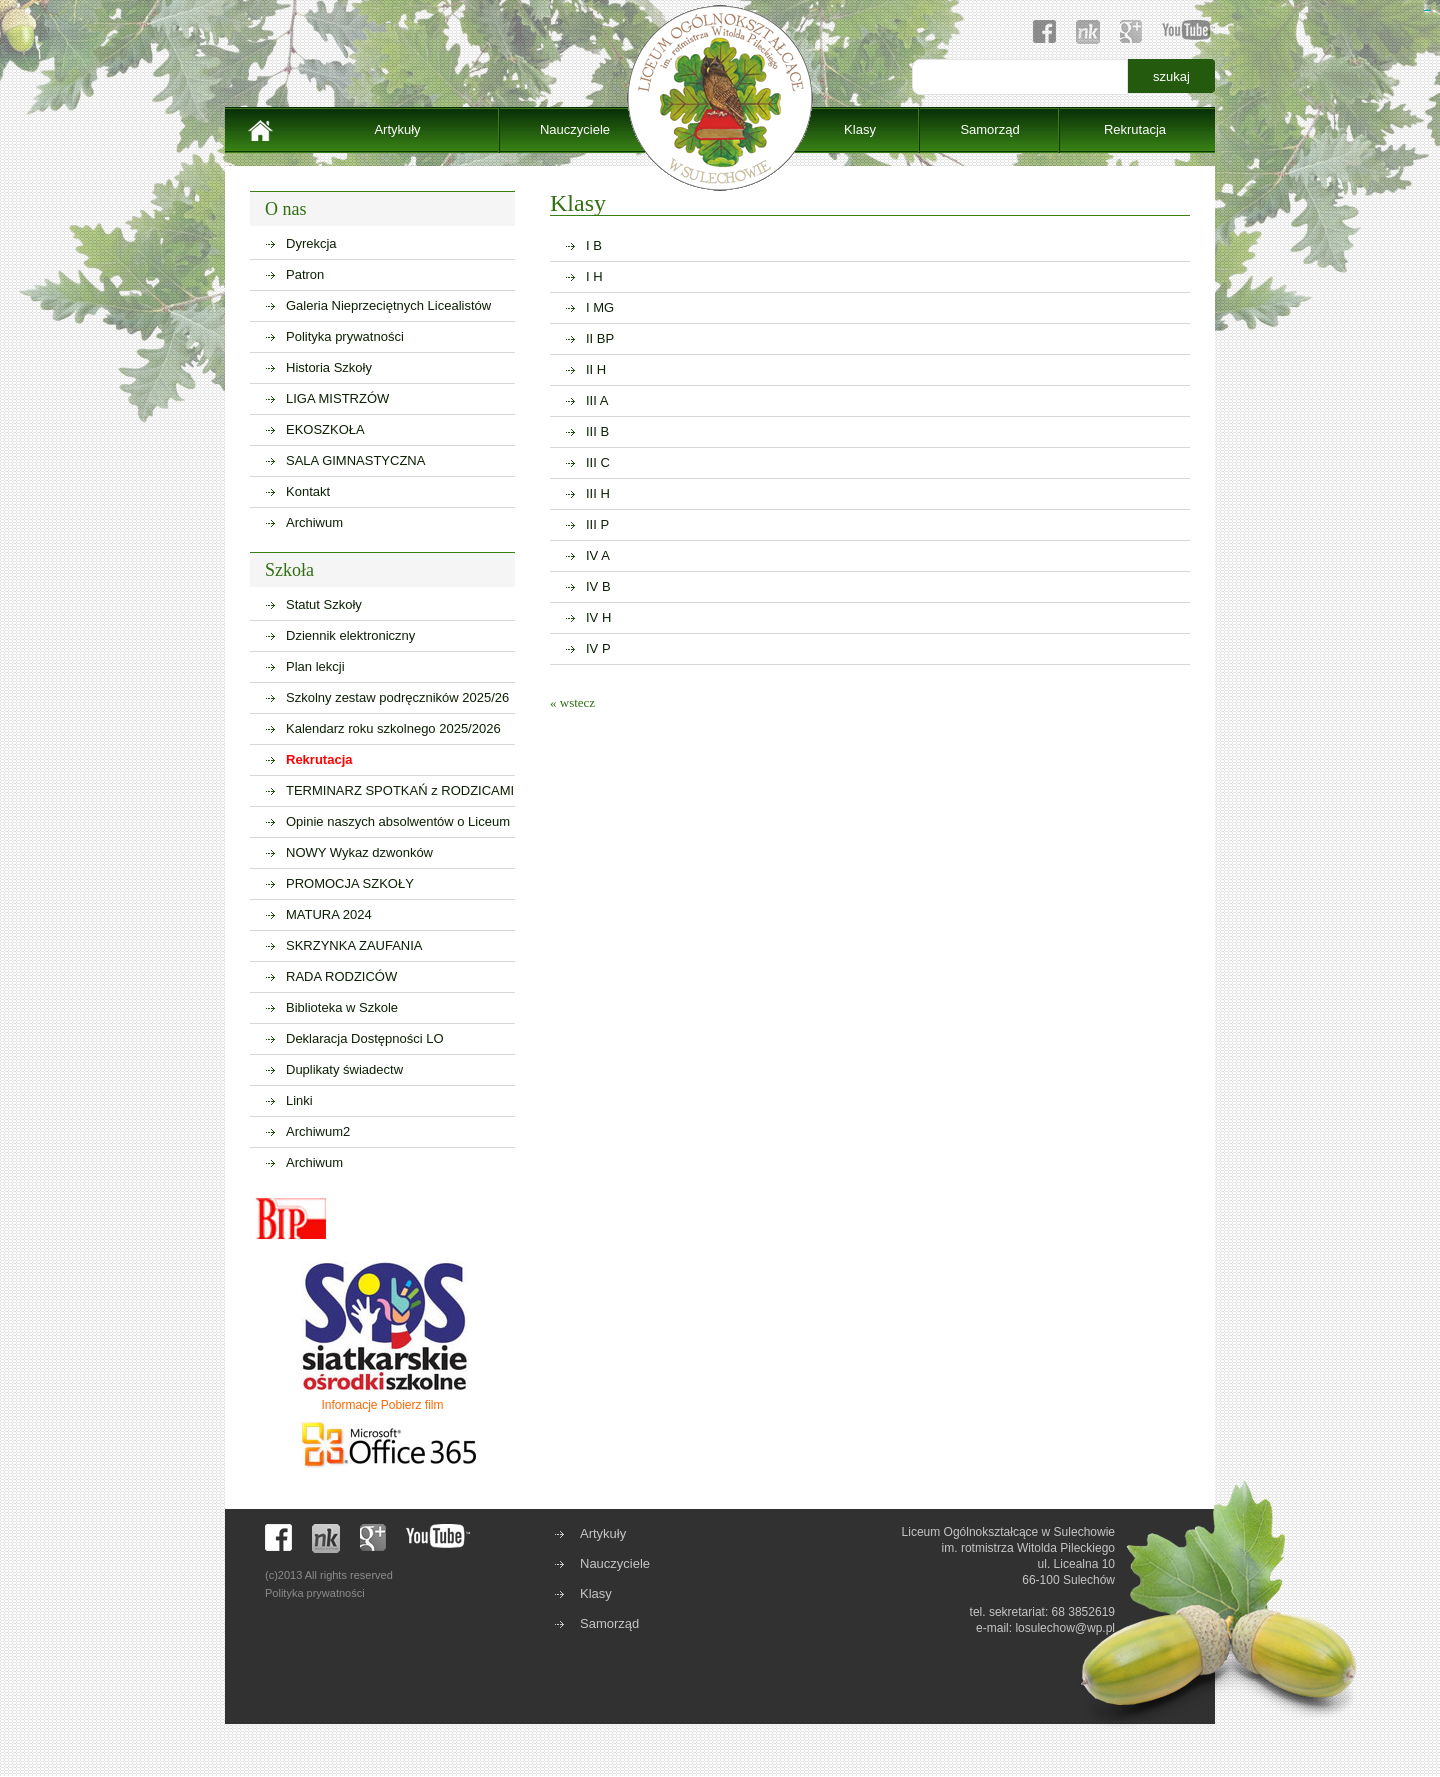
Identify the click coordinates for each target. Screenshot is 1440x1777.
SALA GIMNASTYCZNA (355, 460)
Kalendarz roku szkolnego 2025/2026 (393, 728)
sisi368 (1428, 10)
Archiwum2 (318, 1131)
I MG (600, 307)
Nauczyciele (575, 129)
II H (596, 369)
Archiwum (314, 522)
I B (594, 245)
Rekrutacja (1135, 129)
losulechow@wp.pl (1065, 1628)
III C (598, 462)
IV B (598, 586)
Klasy (860, 129)
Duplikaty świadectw (344, 1069)
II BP (600, 338)
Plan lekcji (315, 666)
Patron (305, 274)
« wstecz (572, 702)
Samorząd (989, 129)
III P (597, 524)
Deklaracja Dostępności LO (365, 1038)
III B (597, 431)
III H (598, 493)
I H (594, 276)
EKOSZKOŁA (325, 429)
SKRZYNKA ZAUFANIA (354, 945)
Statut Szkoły (324, 604)
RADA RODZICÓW (341, 976)
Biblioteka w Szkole (342, 1007)
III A (597, 400)
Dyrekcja (311, 243)
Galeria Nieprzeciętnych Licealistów (388, 305)
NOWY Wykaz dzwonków (359, 852)
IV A (598, 555)
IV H (598, 617)
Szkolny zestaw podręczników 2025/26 (397, 697)
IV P (598, 648)
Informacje (349, 1405)
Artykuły (397, 129)
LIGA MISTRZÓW (337, 398)
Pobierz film (412, 1405)
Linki (299, 1100)
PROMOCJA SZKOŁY (350, 883)
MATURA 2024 (329, 914)
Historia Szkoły (329, 367)
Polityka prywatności (345, 336)
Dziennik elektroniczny (350, 635)
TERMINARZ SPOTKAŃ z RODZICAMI (400, 790)
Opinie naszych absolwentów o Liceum (398, 821)
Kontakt (308, 491)
